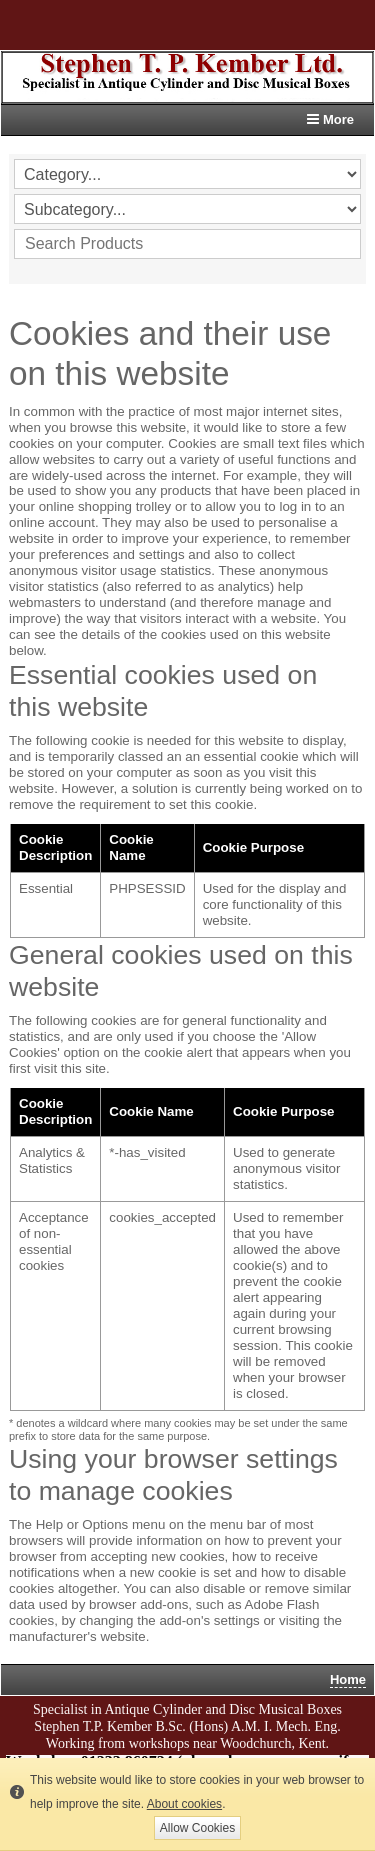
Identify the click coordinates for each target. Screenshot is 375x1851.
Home (348, 1679)
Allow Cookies (197, 1828)
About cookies (184, 1804)
